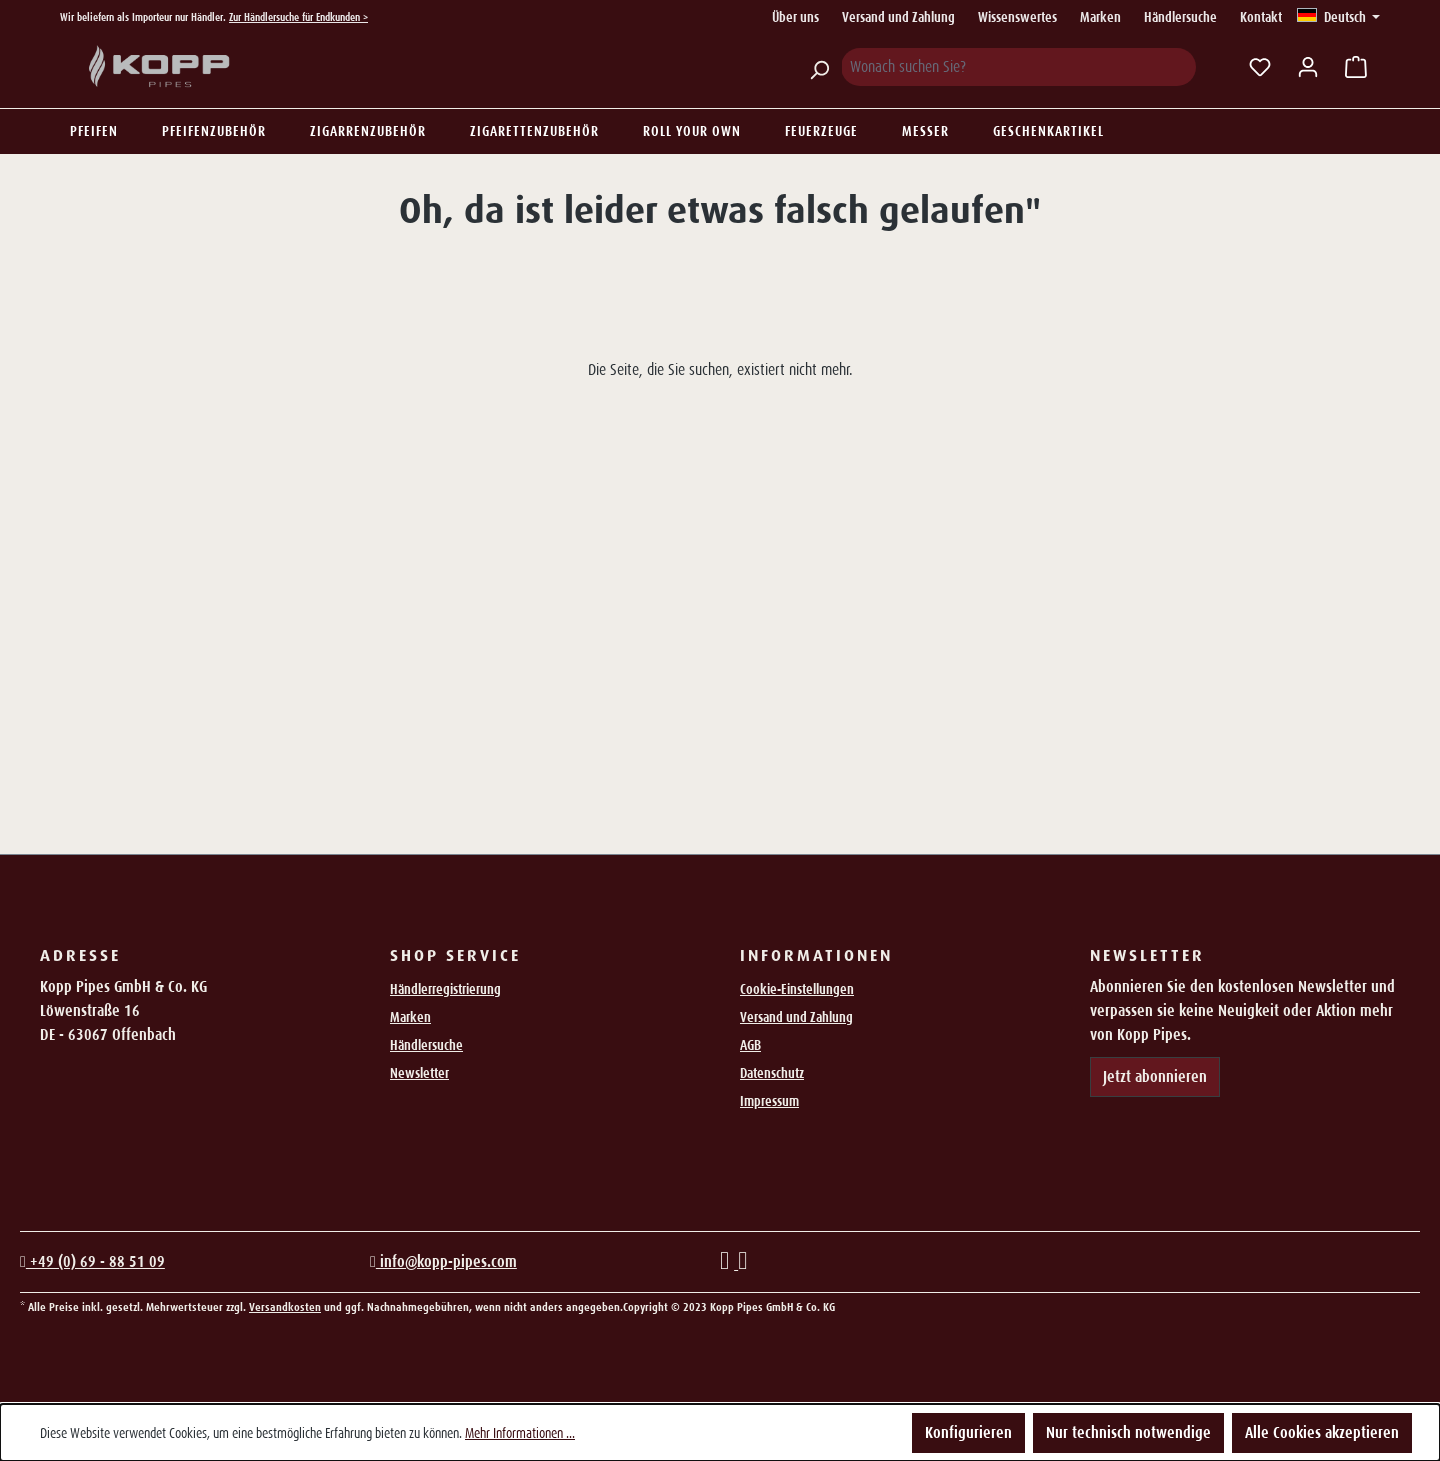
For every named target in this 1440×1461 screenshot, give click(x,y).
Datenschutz (772, 1073)
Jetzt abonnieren (1155, 1076)
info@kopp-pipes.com (443, 1261)
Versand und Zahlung (898, 17)
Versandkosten (285, 1307)
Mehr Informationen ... (520, 1433)
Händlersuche (1180, 17)
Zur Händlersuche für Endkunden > (298, 17)
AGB (750, 1045)
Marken (1100, 17)
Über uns (795, 17)
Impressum (769, 1101)
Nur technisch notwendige (1128, 1432)
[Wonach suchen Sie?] (1018, 67)
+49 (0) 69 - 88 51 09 (92, 1261)
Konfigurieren (968, 1432)
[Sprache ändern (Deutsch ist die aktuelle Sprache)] (1338, 17)
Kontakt (1261, 17)
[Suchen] (819, 67)
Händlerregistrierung (445, 989)
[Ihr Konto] (1308, 67)
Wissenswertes (1017, 17)
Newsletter (419, 1073)
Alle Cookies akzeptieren (1322, 1432)
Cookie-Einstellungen (797, 989)
